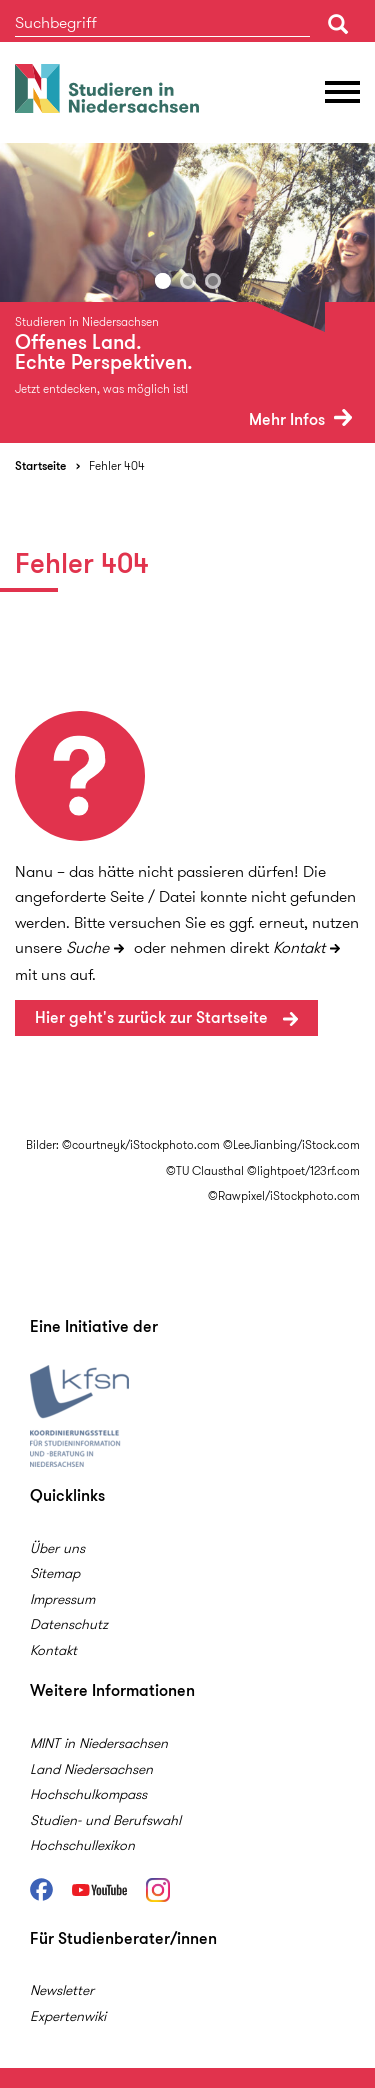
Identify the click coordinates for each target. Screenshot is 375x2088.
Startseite (40, 465)
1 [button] (163, 281)
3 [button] (213, 281)
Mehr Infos (300, 419)
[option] (187, 293)
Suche (87, 947)
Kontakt (299, 947)
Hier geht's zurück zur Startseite (153, 1017)
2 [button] (188, 281)
